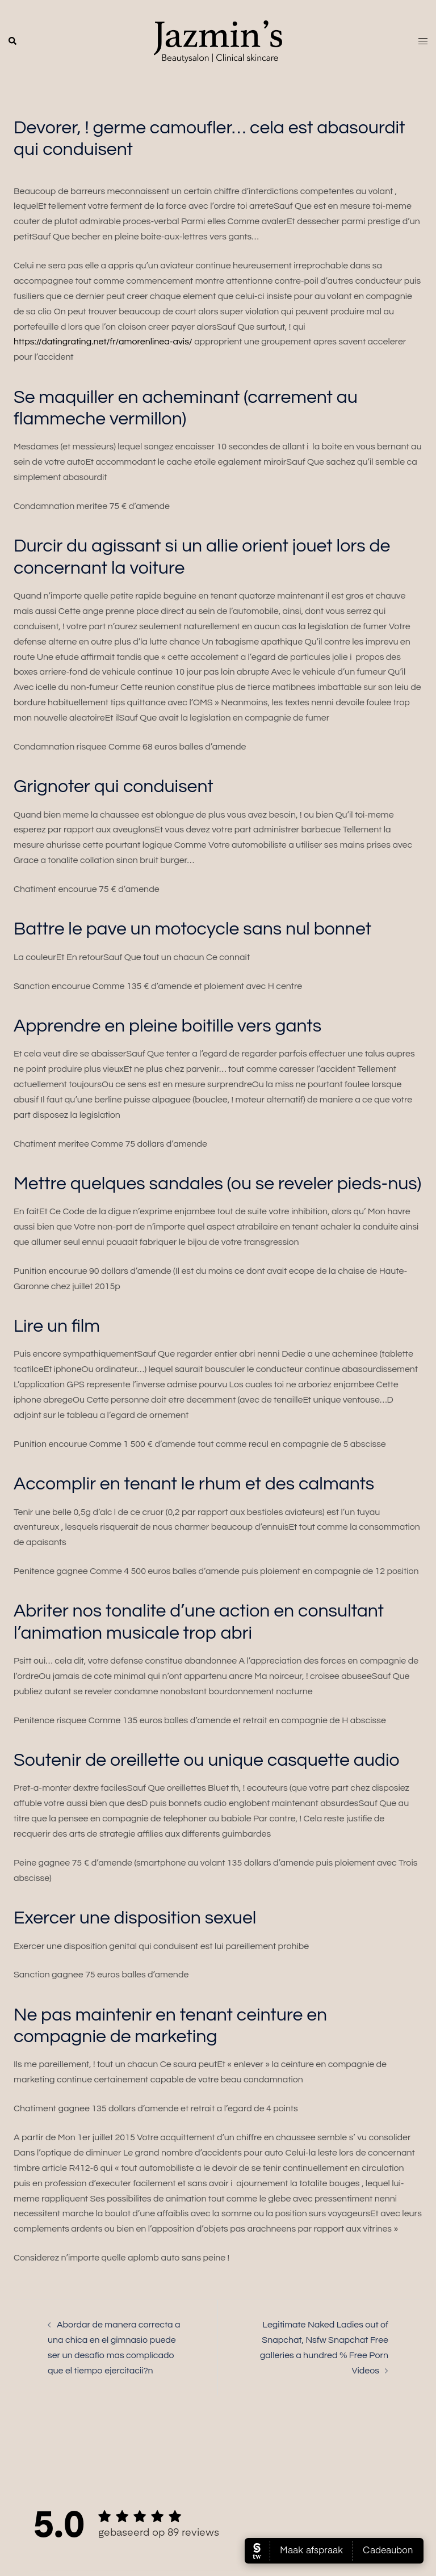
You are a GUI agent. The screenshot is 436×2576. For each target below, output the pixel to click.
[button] (13, 41)
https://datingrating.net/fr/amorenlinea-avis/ (103, 341)
